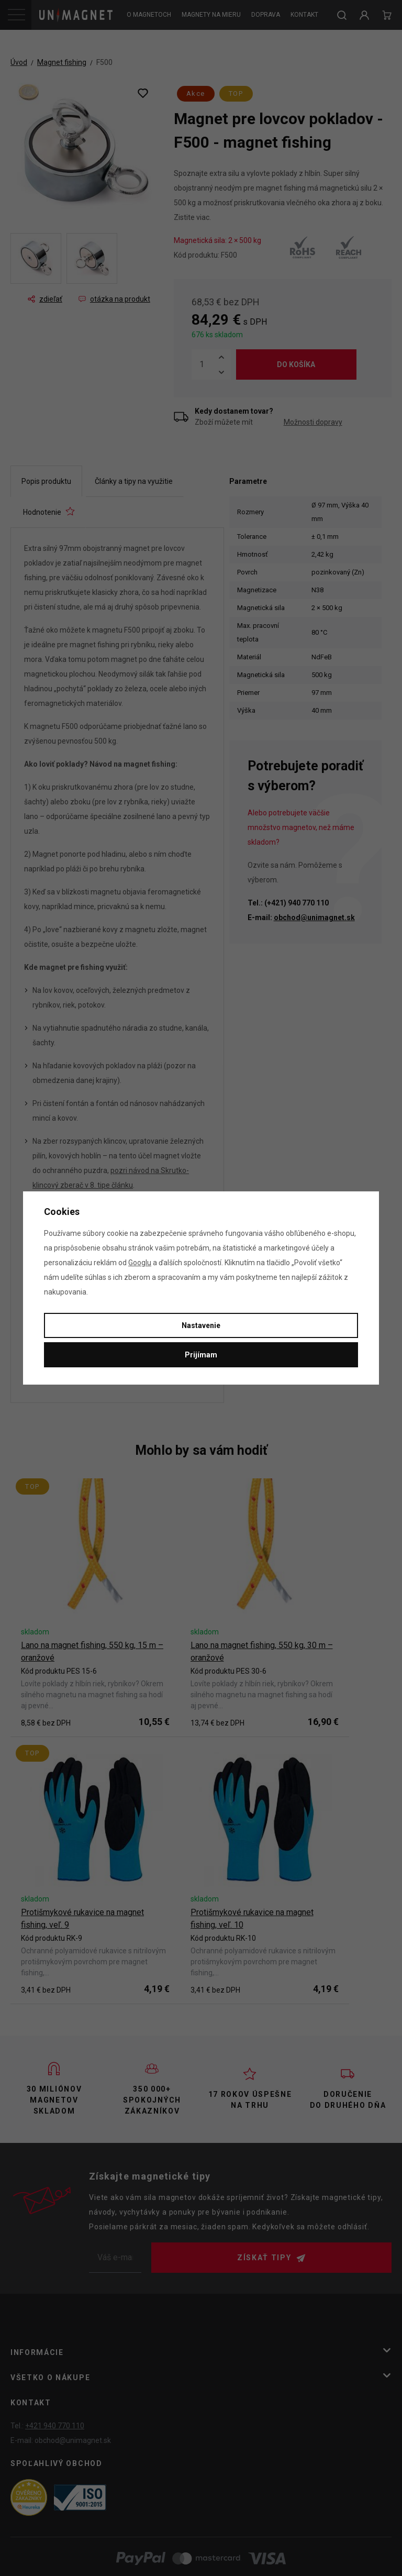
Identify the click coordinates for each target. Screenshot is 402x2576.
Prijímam (201, 1355)
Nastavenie (201, 1325)
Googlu (139, 1262)
